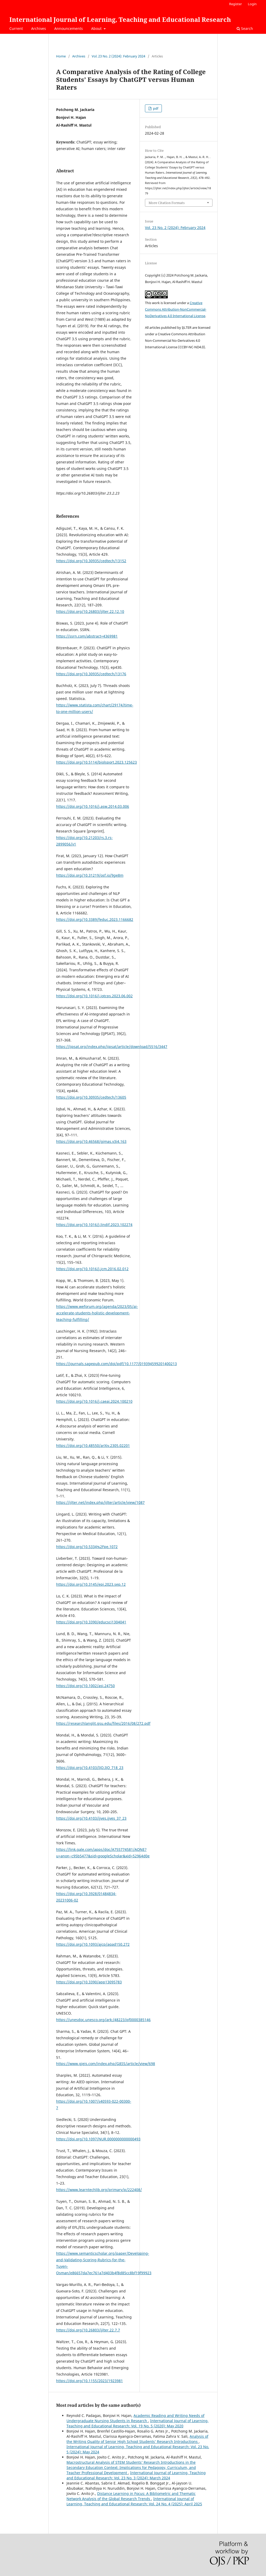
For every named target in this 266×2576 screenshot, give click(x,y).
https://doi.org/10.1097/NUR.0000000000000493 (98, 2138)
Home (61, 56)
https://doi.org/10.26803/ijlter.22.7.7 (88, 2330)
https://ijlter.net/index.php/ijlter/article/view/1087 (100, 1502)
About (97, 28)
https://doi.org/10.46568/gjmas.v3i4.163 (91, 1141)
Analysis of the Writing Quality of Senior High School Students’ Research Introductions (137, 2439)
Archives (38, 28)
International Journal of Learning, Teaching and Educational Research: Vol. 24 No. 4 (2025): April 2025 (134, 2501)
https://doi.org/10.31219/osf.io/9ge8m (89, 875)
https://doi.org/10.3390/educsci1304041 (91, 1622)
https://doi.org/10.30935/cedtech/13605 (91, 1097)
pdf (155, 108)
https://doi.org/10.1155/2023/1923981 (89, 2380)
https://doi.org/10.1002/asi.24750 (85, 1685)
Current (16, 28)
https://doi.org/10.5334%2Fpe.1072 (87, 1546)
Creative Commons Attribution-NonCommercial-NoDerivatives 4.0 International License (175, 309)
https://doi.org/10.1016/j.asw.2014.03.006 (92, 806)
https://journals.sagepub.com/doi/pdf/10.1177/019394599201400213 (116, 1363)
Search (245, 28)
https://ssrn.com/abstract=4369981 (87, 636)
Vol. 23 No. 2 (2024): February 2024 (118, 56)
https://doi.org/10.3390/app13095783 (89, 1981)
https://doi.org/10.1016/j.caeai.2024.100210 (94, 1401)
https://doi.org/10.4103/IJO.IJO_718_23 (89, 1767)
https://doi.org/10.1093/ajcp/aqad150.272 (93, 1944)
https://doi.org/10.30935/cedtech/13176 (91, 673)
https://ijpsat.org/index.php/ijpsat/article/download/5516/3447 (111, 1046)
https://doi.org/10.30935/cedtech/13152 (91, 560)
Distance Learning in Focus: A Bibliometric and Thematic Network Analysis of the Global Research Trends (131, 2496)
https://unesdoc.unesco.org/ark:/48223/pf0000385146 (103, 2019)
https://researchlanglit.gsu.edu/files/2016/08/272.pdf (103, 1723)
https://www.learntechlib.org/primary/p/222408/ (99, 2189)
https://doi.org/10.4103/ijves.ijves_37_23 (91, 1818)
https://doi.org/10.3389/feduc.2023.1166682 (94, 919)
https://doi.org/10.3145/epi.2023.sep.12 (91, 1584)
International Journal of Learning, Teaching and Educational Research (120, 19)
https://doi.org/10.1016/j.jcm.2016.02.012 (92, 1268)
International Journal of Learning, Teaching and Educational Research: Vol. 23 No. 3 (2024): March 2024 (136, 2475)
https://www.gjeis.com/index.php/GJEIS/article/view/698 (105, 2063)
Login (252, 4)
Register (235, 4)
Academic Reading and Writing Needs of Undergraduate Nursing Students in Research (135, 2418)
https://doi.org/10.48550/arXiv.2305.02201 (93, 1445)
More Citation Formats (167, 202)
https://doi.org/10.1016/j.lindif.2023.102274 (94, 1224)
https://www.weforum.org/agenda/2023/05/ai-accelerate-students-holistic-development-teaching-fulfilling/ (97, 1313)
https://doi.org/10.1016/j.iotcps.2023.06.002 (94, 995)
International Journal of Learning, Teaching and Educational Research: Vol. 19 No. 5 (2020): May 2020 (137, 2423)
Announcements (68, 28)
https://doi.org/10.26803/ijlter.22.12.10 (90, 611)
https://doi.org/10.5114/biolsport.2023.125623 (96, 762)
